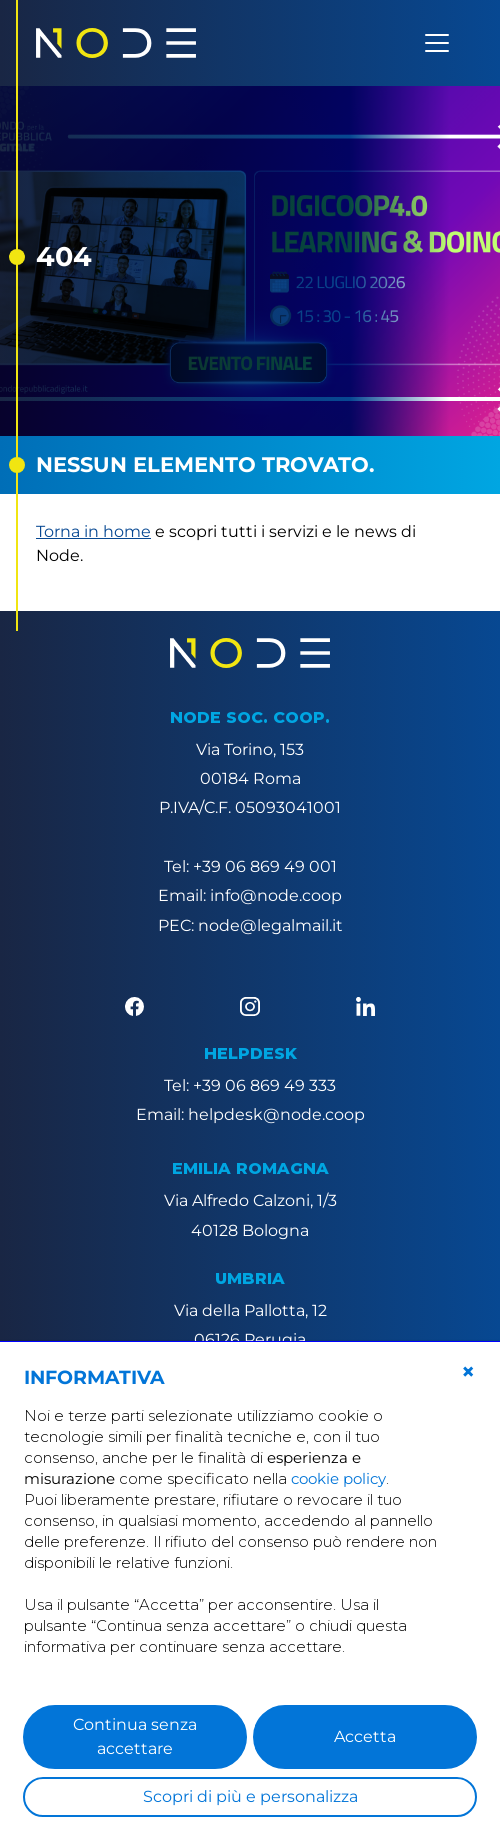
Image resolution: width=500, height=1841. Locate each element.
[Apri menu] (437, 43)
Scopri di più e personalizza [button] (250, 1796)
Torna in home (93, 531)
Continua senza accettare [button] (135, 1736)
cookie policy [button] (338, 1478)
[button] (468, 1372)
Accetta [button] (365, 1736)
